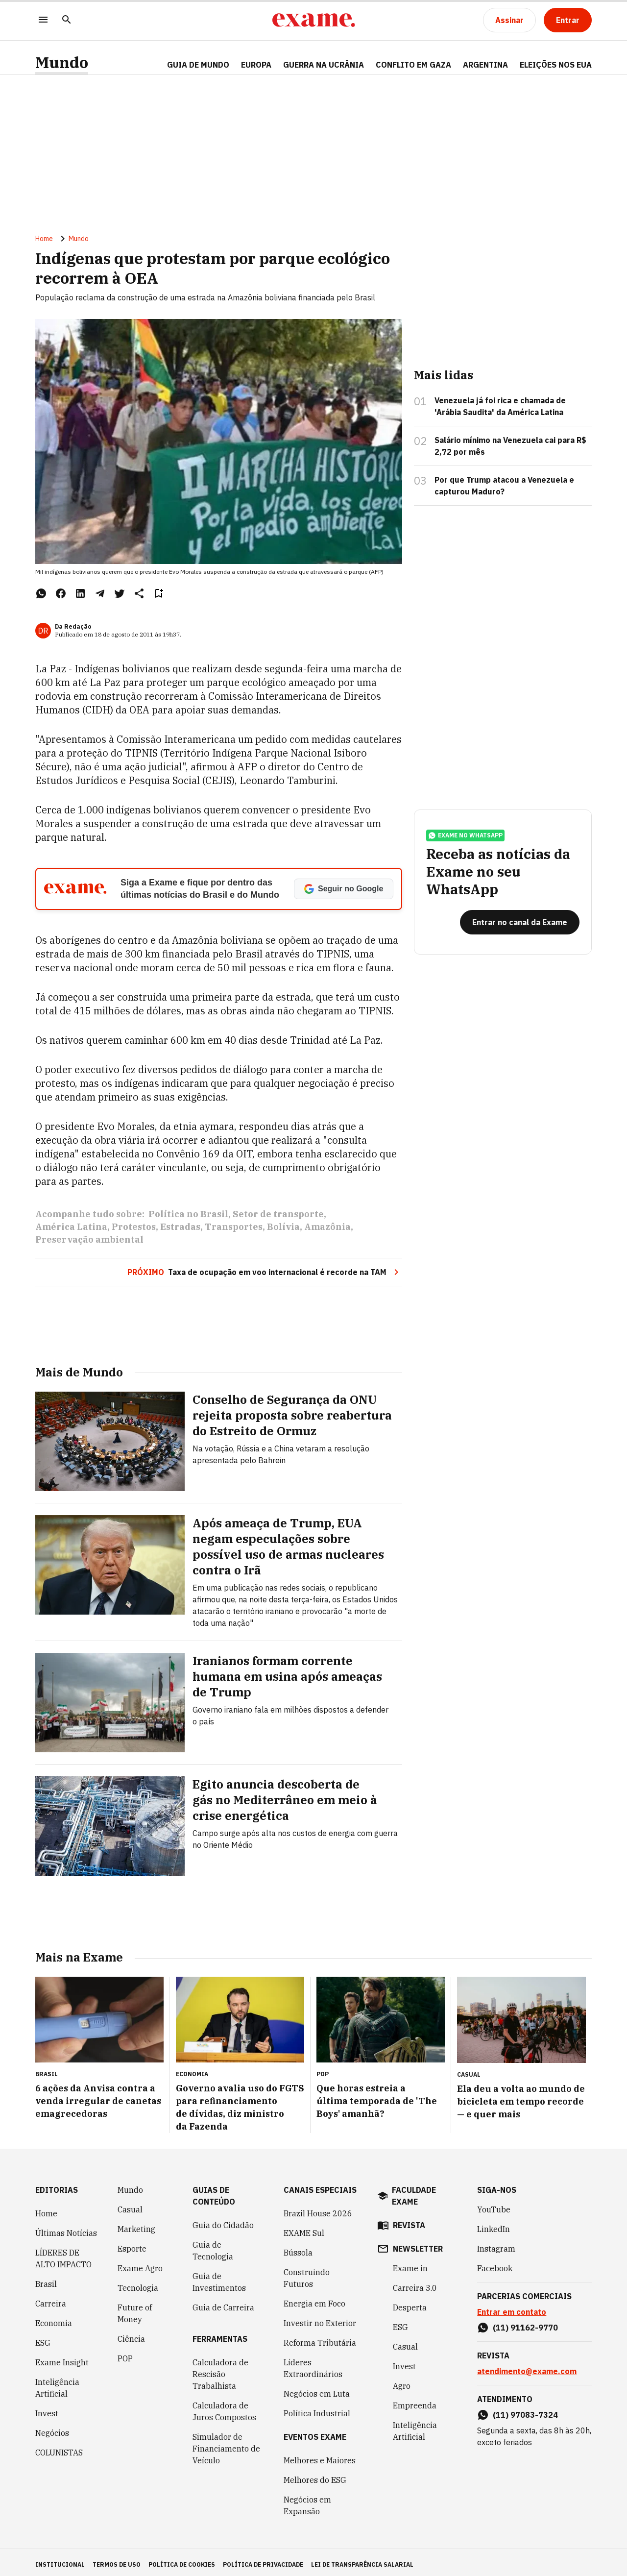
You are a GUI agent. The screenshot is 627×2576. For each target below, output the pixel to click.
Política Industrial (317, 2409)
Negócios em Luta (317, 2389)
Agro (401, 2381)
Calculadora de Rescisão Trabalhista (220, 2369)
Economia (53, 2319)
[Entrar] (568, 20)
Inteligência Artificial (57, 2383)
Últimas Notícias (66, 2228)
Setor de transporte (278, 1221)
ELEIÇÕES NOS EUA (556, 65)
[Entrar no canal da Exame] (519, 944)
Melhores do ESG (315, 2475)
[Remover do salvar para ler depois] (159, 601)
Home (44, 246)
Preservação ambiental (89, 1247)
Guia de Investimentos (219, 2277)
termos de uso (117, 2560)
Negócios (52, 2428)
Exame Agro (140, 2264)
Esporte (132, 2244)
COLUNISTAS (59, 2448)
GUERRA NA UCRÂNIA (323, 65)
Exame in (410, 2264)
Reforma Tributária (320, 2338)
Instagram (496, 2244)
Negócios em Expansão (307, 2501)
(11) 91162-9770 (525, 2323)
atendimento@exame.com (527, 2367)
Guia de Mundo (198, 65)
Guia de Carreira (223, 2303)
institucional (60, 2560)
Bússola (298, 2248)
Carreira (50, 2299)
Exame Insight (62, 2358)
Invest (46, 2409)
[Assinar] (509, 20)
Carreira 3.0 (415, 2283)
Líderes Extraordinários (313, 2364)
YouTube (493, 2205)
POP (125, 2354)
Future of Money (135, 2309)
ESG (42, 2338)
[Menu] (43, 20)
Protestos (134, 1234)
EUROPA (256, 65)
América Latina (71, 1234)
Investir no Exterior (320, 2319)
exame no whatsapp (465, 857)
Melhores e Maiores (320, 2456)
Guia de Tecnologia (213, 2246)
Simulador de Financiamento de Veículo (226, 2444)
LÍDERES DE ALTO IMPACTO (63, 2254)
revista (409, 2221)
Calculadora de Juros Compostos (224, 2407)
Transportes (234, 1234)
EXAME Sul (304, 2228)
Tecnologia (138, 2283)
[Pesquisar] (66, 20)
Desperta (410, 2303)
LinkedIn (493, 2225)
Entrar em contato (511, 2307)
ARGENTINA (485, 65)
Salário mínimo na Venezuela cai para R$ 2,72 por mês (510, 454)
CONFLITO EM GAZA (413, 65)
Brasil (46, 2279)
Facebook (494, 2264)
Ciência (131, 2334)
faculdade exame (414, 2191)
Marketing (136, 2225)
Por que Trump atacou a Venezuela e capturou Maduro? (504, 493)
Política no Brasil (188, 1221)
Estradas (180, 1234)
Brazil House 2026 (318, 2209)
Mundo (61, 62)
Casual (130, 2205)
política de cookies (181, 2560)
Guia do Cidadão (223, 2221)
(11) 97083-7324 (525, 2410)
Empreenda (414, 2401)
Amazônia (327, 1234)
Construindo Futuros (307, 2273)
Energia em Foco (314, 2299)
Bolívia (283, 1234)
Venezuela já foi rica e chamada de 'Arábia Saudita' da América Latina (500, 414)
